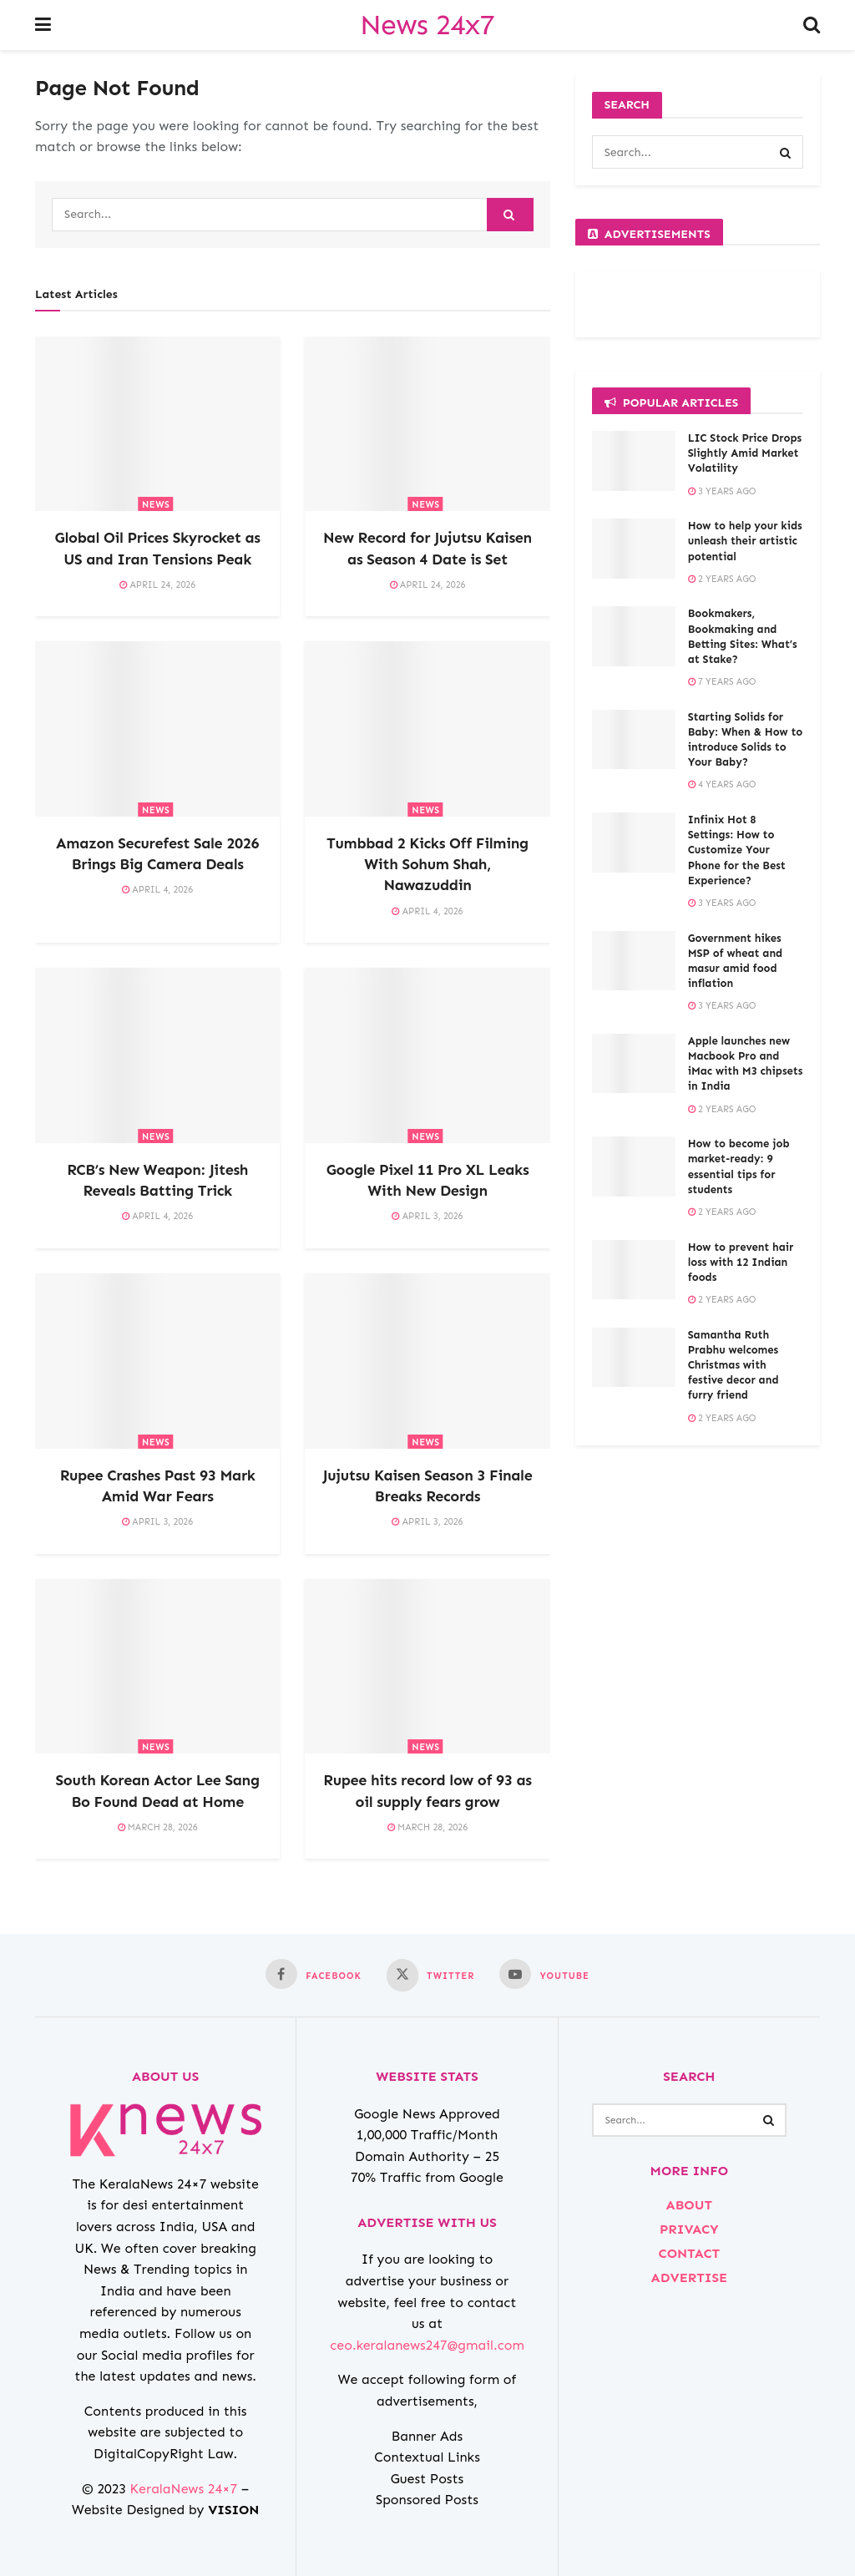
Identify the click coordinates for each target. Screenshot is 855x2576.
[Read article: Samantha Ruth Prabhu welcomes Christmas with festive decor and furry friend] (633, 1358)
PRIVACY (689, 2229)
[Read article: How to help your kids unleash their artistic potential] (633, 549)
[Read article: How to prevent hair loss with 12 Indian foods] (633, 1270)
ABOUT (689, 2205)
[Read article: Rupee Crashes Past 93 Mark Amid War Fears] (157, 1361)
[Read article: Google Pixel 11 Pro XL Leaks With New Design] (427, 1055)
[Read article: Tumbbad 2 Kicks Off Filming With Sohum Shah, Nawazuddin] (427, 729)
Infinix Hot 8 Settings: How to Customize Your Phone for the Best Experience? (737, 850)
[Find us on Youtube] (544, 1974)
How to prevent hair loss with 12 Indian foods (741, 1262)
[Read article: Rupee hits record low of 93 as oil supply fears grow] (427, 1666)
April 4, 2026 (157, 889)
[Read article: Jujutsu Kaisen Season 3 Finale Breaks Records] (427, 1361)
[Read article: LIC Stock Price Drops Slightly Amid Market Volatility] (633, 461)
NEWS (155, 504)
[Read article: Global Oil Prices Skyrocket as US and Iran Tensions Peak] (157, 424)
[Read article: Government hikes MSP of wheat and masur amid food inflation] (633, 961)
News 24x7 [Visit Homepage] (427, 25)
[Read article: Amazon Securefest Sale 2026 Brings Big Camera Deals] (157, 729)
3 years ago (722, 491)
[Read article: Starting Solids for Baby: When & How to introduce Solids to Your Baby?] (633, 740)
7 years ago (722, 681)
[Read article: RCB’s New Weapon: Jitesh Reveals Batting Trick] (157, 1055)
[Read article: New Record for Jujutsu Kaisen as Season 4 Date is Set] (427, 424)
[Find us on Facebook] (314, 1974)
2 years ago (722, 579)
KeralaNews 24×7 (184, 2489)
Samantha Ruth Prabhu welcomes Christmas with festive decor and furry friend (733, 1365)
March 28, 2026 (158, 1827)
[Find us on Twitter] (430, 1975)
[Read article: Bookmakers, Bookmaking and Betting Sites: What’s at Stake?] (633, 636)
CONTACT (689, 2253)
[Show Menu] (43, 25)
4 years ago (722, 784)
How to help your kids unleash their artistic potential (745, 540)
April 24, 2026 (157, 584)
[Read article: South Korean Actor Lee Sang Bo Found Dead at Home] (157, 1666)
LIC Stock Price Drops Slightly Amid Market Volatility (745, 453)
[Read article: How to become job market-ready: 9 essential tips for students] (633, 1166)
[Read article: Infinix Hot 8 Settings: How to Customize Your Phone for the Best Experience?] (633, 842)
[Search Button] (811, 25)
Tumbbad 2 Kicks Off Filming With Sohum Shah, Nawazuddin (427, 864)
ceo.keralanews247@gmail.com (427, 2345)
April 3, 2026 (427, 1216)
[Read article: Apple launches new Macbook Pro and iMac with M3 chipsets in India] (633, 1064)
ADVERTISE (689, 2277)
